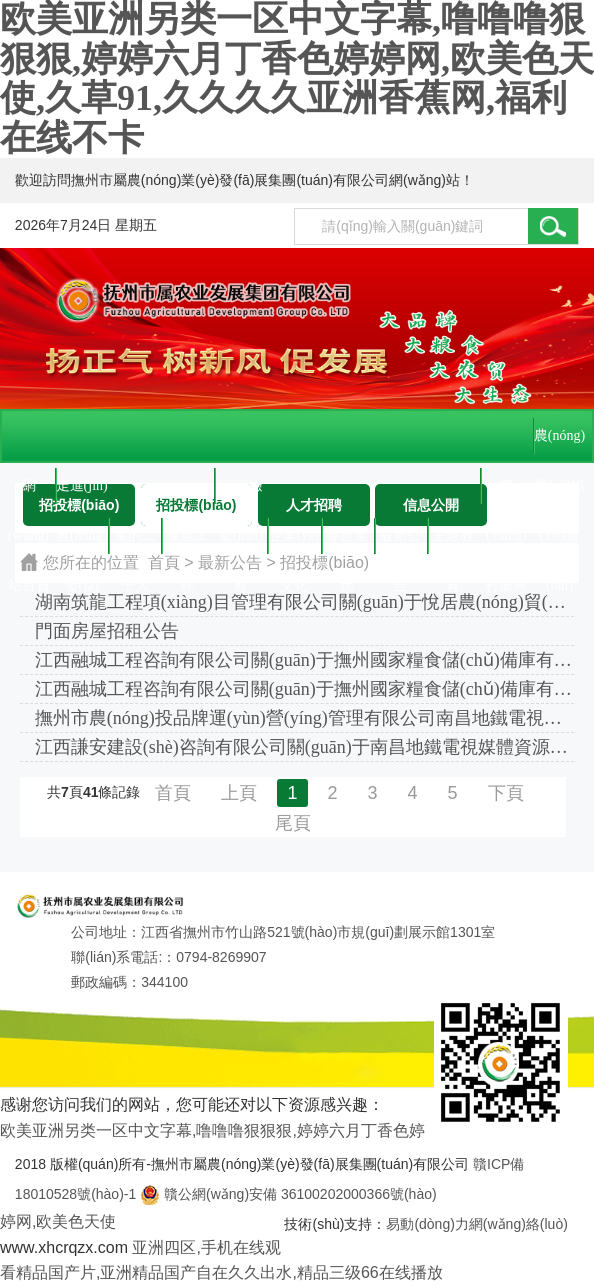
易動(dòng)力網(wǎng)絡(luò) (476, 1224)
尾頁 (293, 823)
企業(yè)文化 (294, 544)
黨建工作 (188, 544)
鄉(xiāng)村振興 (506, 494)
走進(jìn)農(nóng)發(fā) (82, 494)
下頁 (506, 793)
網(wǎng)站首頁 (29, 494)
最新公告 (400, 544)
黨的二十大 (135, 544)
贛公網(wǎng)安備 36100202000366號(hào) (288, 1194)
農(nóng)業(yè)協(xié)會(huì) (559, 444)
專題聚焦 (347, 544)
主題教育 (453, 544)
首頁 (173, 793)
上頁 (239, 793)
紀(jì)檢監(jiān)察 (240, 494)
